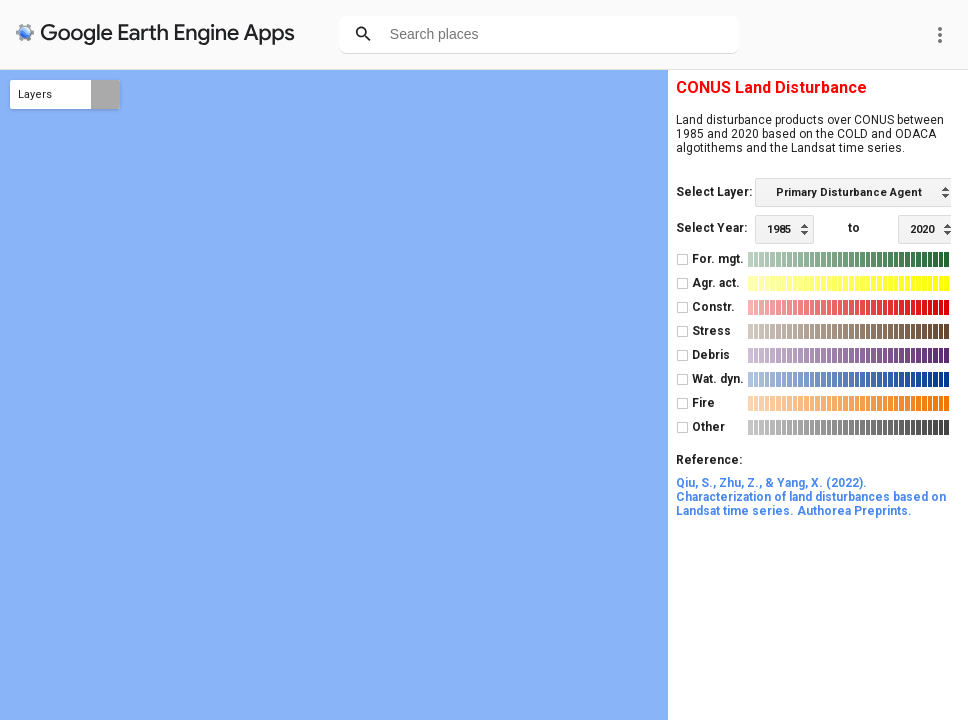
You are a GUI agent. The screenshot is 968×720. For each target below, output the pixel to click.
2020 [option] (922, 229)
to (854, 228)
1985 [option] (779, 229)
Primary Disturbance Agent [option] (849, 192)
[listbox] (855, 192)
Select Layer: (714, 192)
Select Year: (711, 228)
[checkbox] (682, 259)
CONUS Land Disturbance (771, 87)
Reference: (709, 460)
